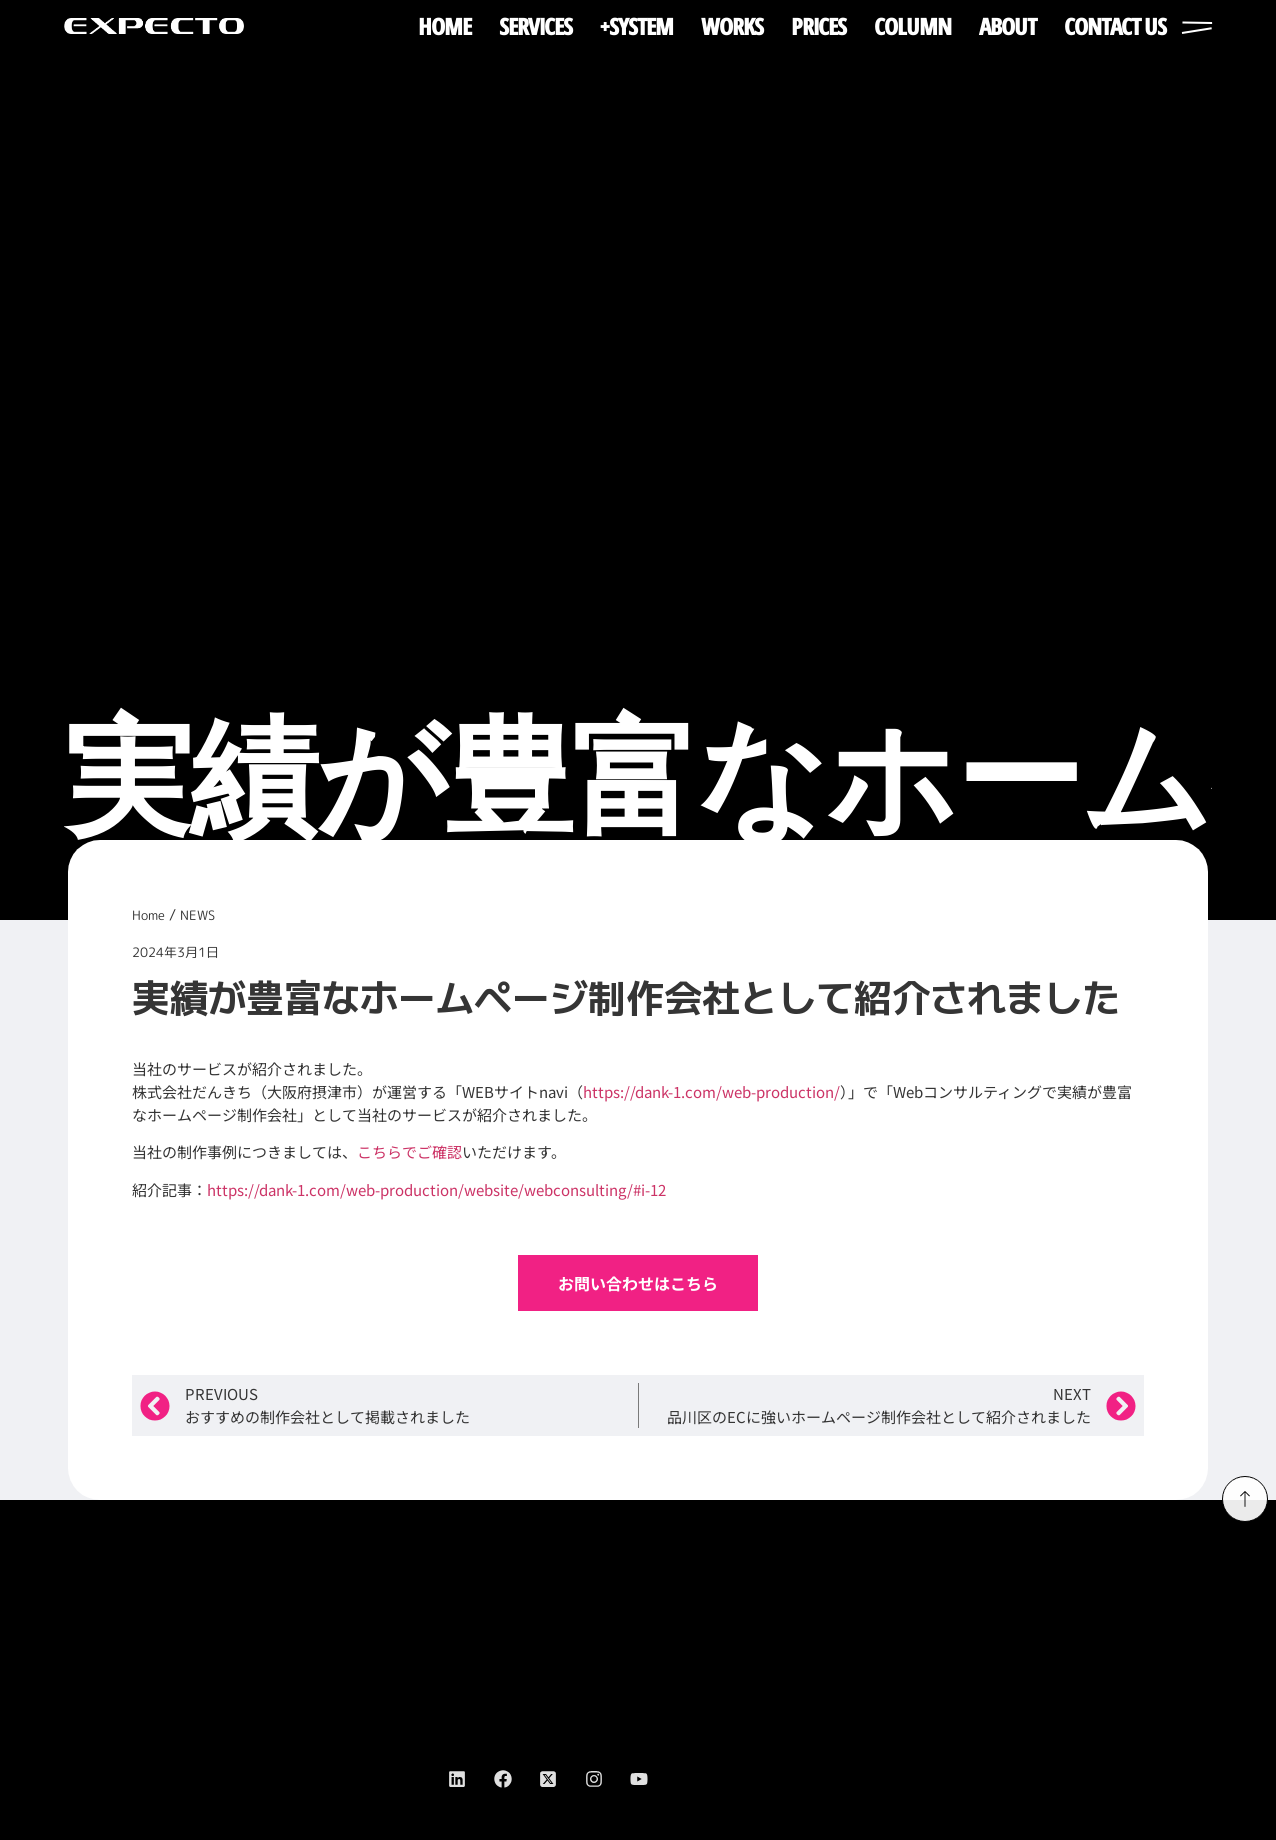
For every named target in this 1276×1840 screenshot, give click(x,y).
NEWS (197, 915)
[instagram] (608, 1779)
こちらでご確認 (409, 1151)
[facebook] (517, 1779)
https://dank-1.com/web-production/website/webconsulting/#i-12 (436, 1189)
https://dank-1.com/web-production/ (711, 1091)
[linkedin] (471, 1779)
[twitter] (562, 1779)
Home (148, 915)
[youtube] (653, 1779)
